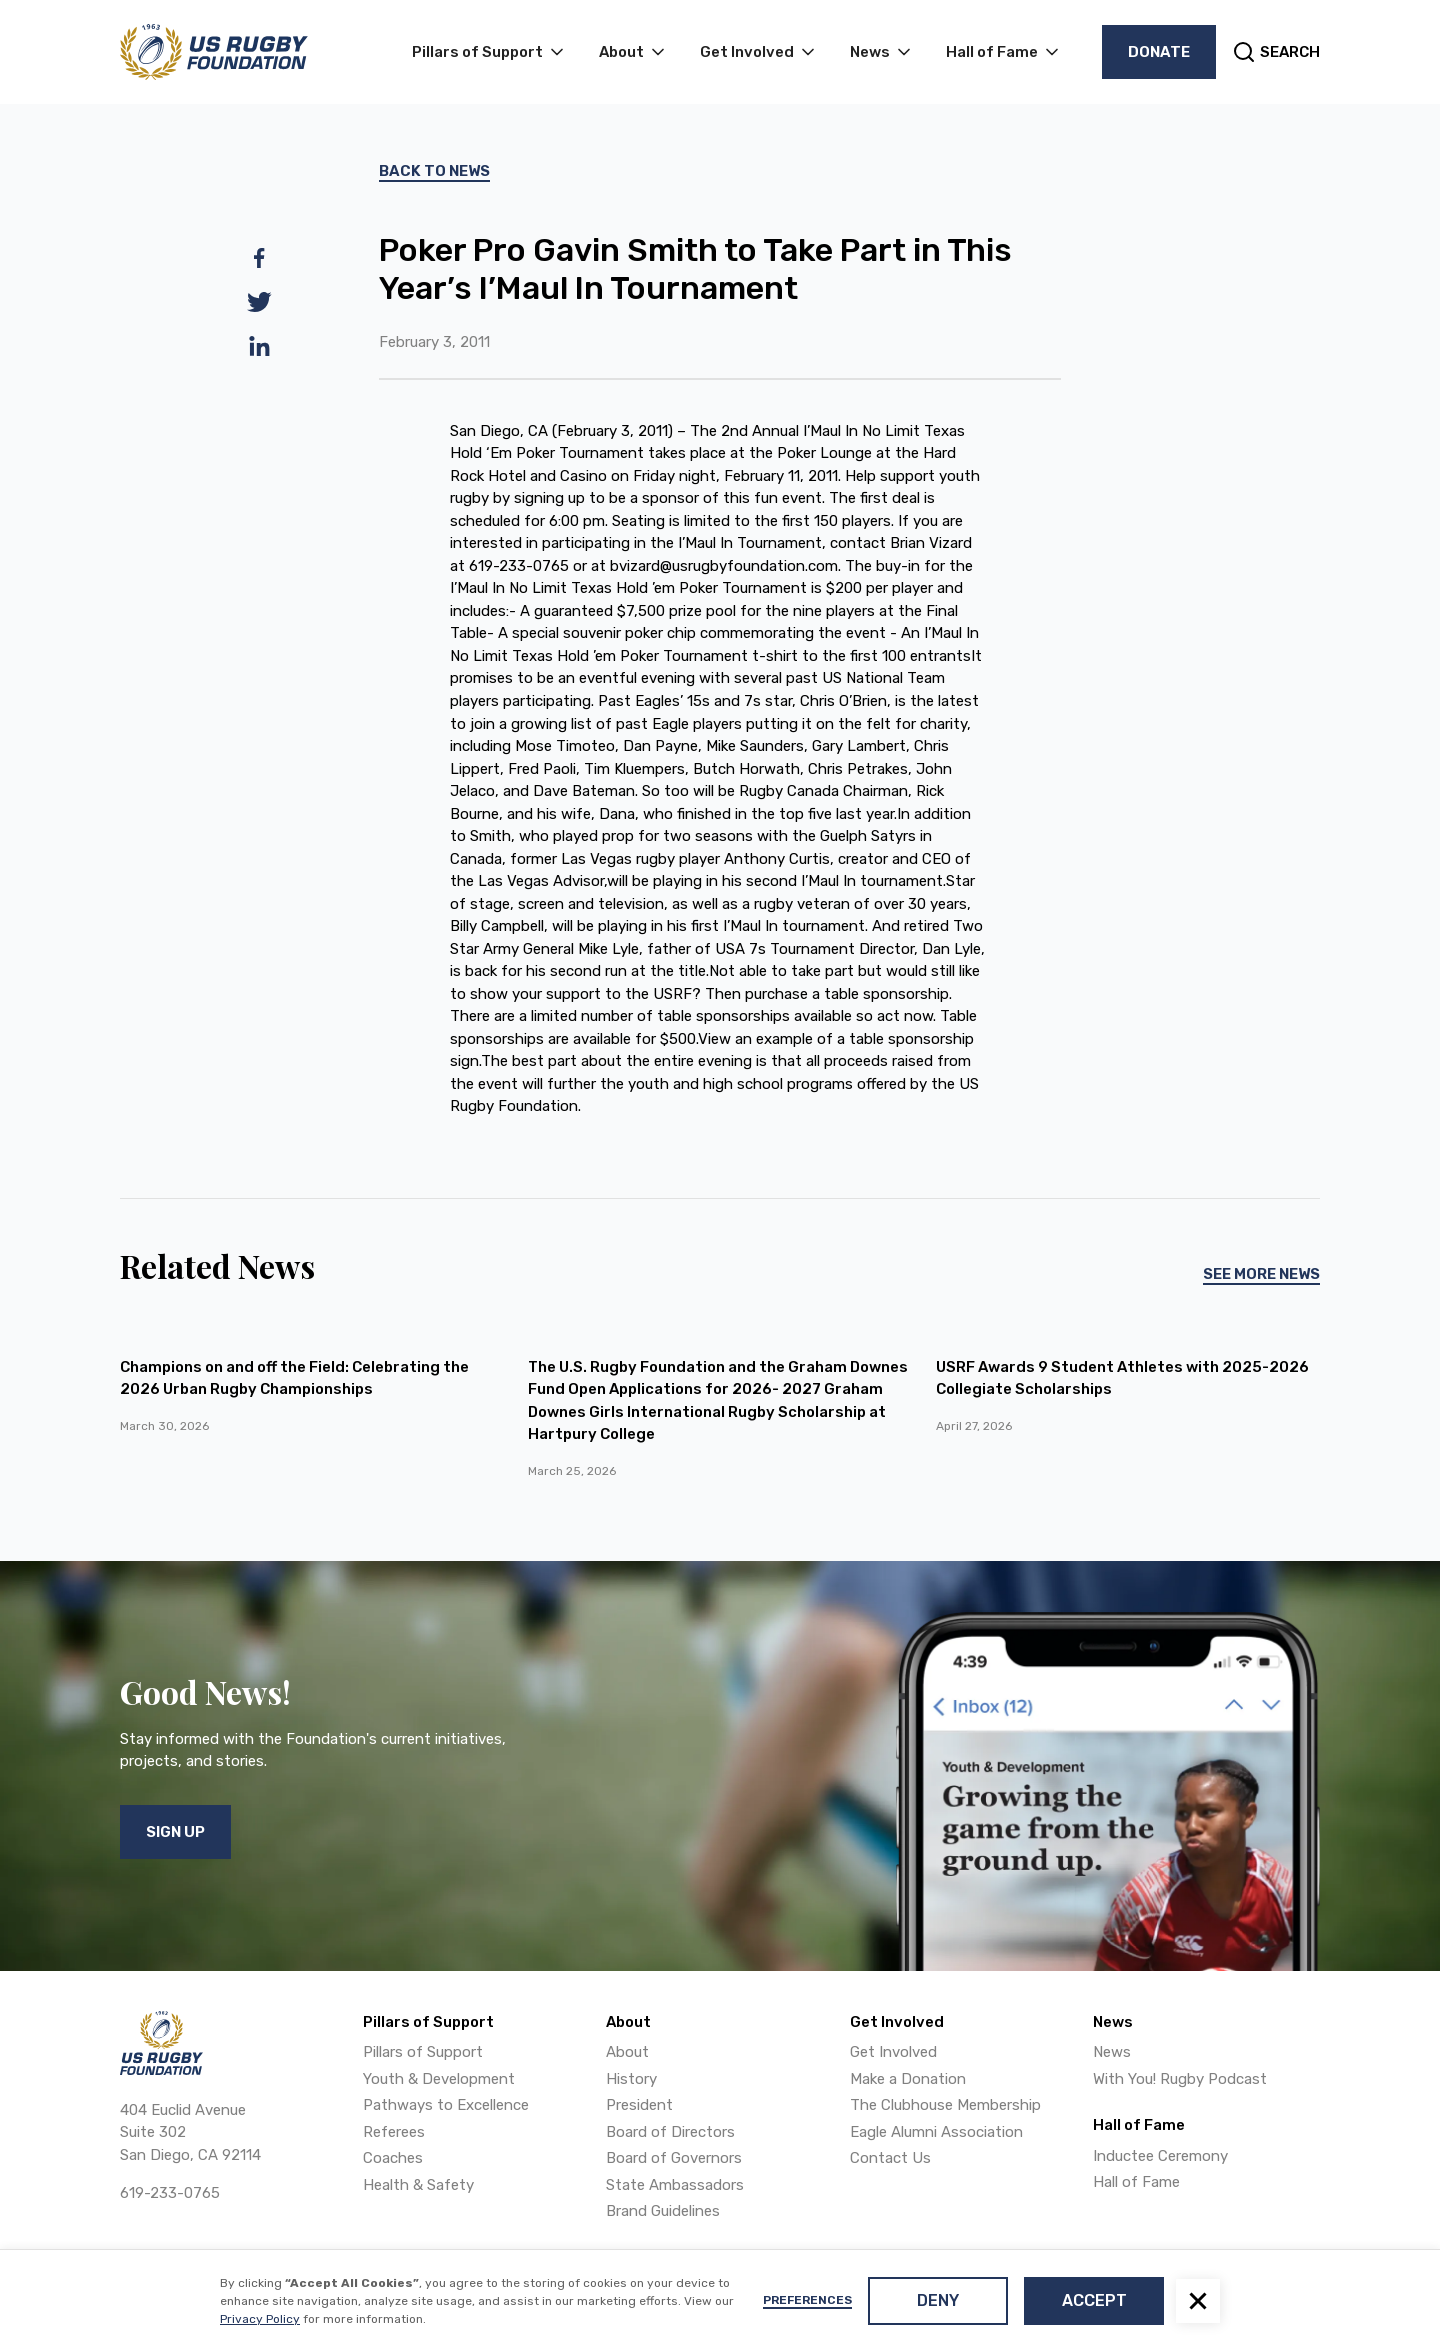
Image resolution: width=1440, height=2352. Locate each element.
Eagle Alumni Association (936, 2132)
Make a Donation (908, 2079)
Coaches (393, 2158)
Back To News (434, 171)
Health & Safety (418, 2185)
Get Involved (893, 2052)
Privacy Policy (260, 2319)
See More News (1261, 1274)
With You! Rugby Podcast (1180, 2079)
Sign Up (175, 1832)
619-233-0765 (170, 2193)
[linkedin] (259, 346)
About (627, 2052)
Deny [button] (938, 2300)
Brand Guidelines (663, 2211)
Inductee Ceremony (1160, 2156)
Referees (394, 2132)
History (631, 2079)
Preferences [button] (807, 2300)
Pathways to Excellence (446, 2105)
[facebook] (259, 258)
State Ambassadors (675, 2185)
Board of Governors (674, 2158)
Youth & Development (439, 2079)
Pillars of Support (423, 2052)
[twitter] (259, 302)
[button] (1198, 2301)
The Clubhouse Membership (945, 2105)
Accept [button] (1094, 2300)
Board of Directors (670, 2132)
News (1112, 2052)
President (639, 2105)
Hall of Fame (1136, 2182)
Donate (1159, 52)
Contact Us (890, 2158)
